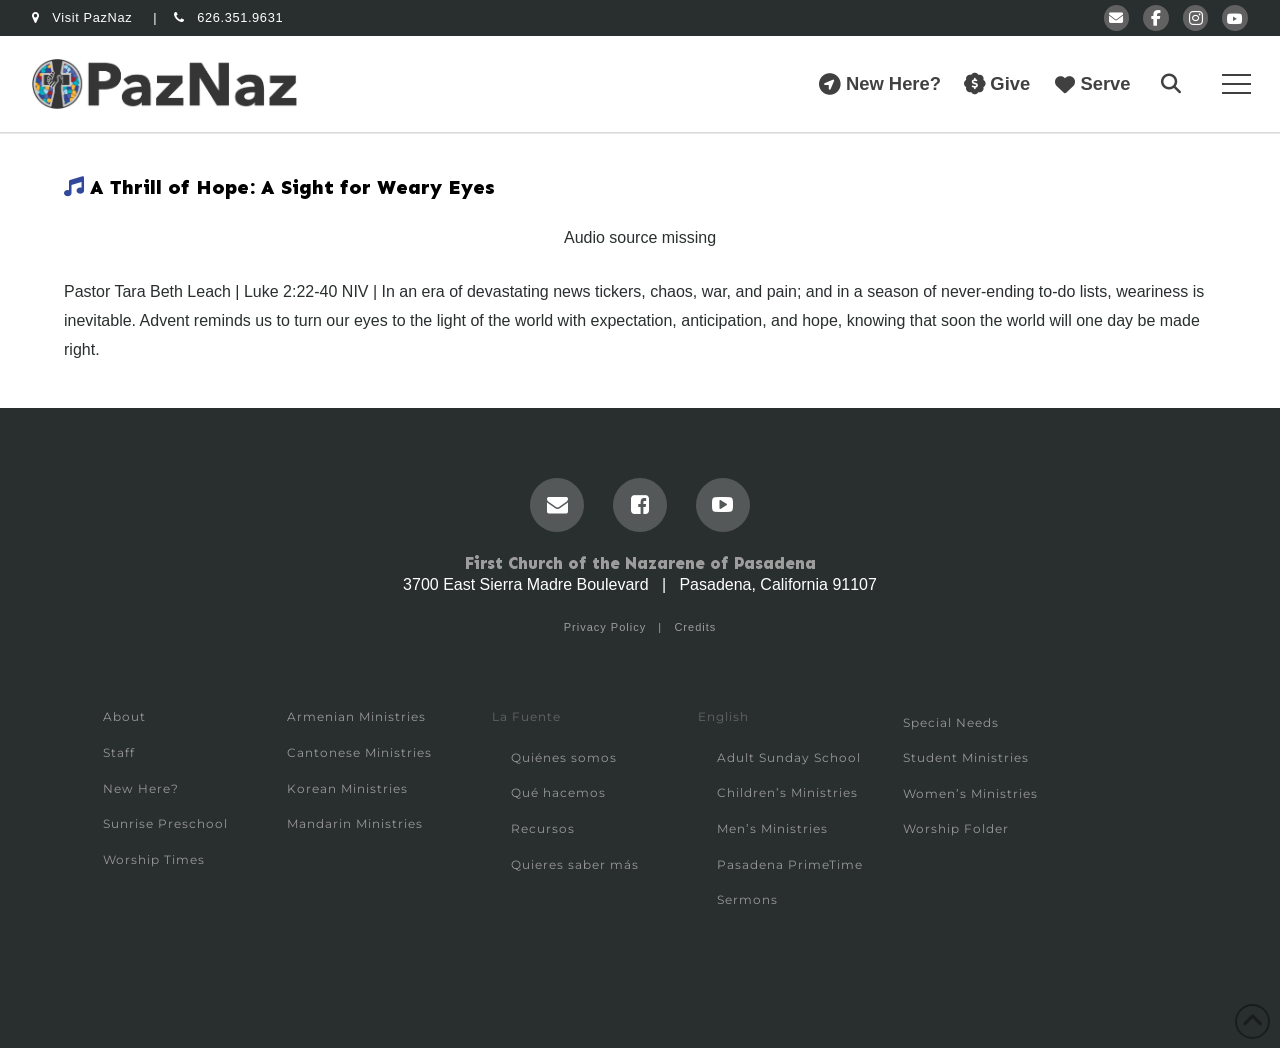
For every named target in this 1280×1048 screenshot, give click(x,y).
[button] (1171, 84)
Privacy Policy (605, 627)
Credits (695, 627)
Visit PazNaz (84, 17)
